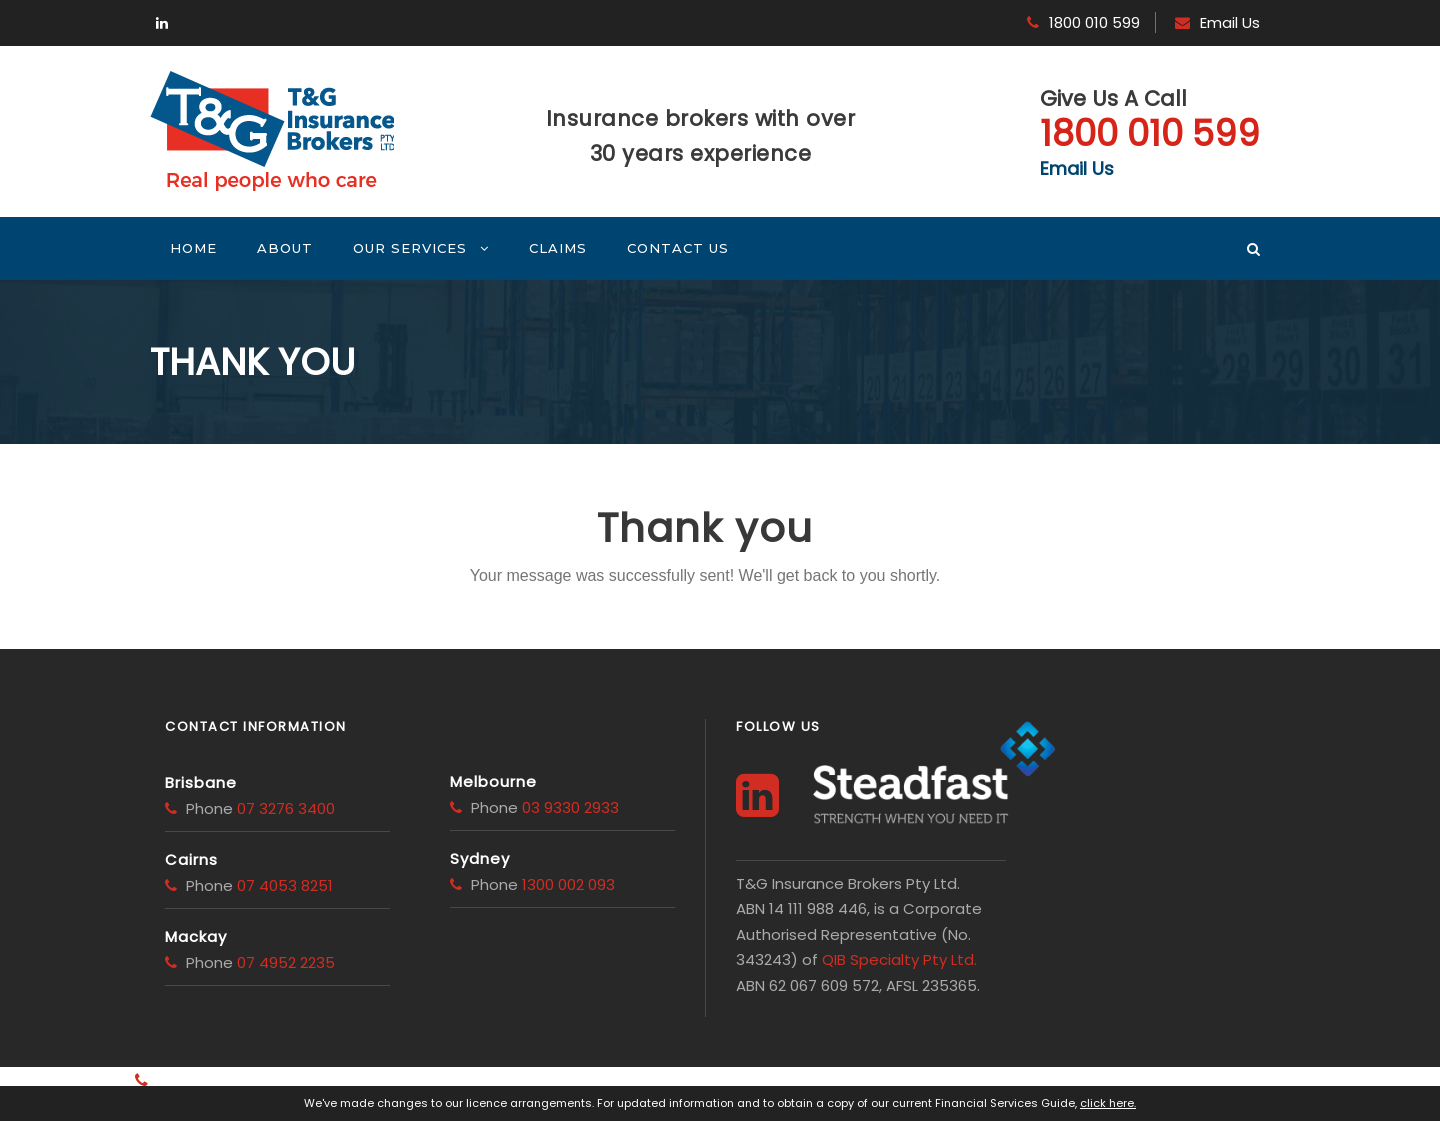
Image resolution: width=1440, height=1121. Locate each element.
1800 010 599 (1094, 22)
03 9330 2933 (570, 807)
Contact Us (678, 248)
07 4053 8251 (285, 885)
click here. (1108, 1103)
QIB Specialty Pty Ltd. (899, 959)
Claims (558, 248)
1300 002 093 (568, 884)
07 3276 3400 (286, 808)
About (285, 248)
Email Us (1230, 22)
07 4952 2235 (286, 962)
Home (193, 248)
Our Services (410, 248)
